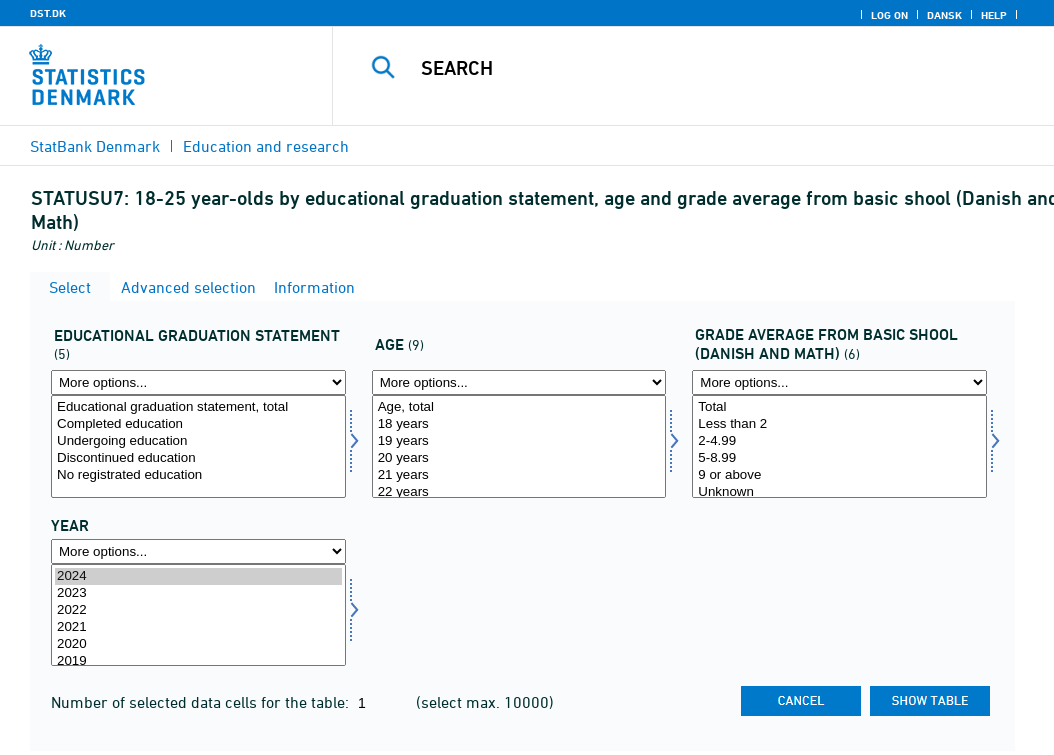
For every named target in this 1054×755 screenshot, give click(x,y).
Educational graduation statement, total (198, 407)
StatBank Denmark (95, 146)
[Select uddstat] (198, 446)
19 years (519, 441)
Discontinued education (198, 458)
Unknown (839, 492)
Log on (889, 15)
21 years (519, 475)
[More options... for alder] (519, 382)
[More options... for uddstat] (198, 382)
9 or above (839, 475)
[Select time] (198, 615)
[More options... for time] (198, 551)
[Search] (698, 68)
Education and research (266, 146)
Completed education (198, 424)
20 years (519, 458)
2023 (198, 593)
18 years (519, 424)
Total (839, 407)
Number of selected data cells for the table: (202, 702)
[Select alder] (519, 446)
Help (994, 15)
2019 (198, 661)
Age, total (519, 407)
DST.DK (48, 13)
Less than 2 (839, 424)
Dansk (944, 15)
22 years (519, 492)
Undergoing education (198, 441)
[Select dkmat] (839, 446)
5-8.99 (839, 458)
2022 (198, 610)
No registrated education (198, 475)
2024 (198, 576)
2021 (198, 627)
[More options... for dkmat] (839, 382)
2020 (198, 644)
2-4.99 (839, 441)
